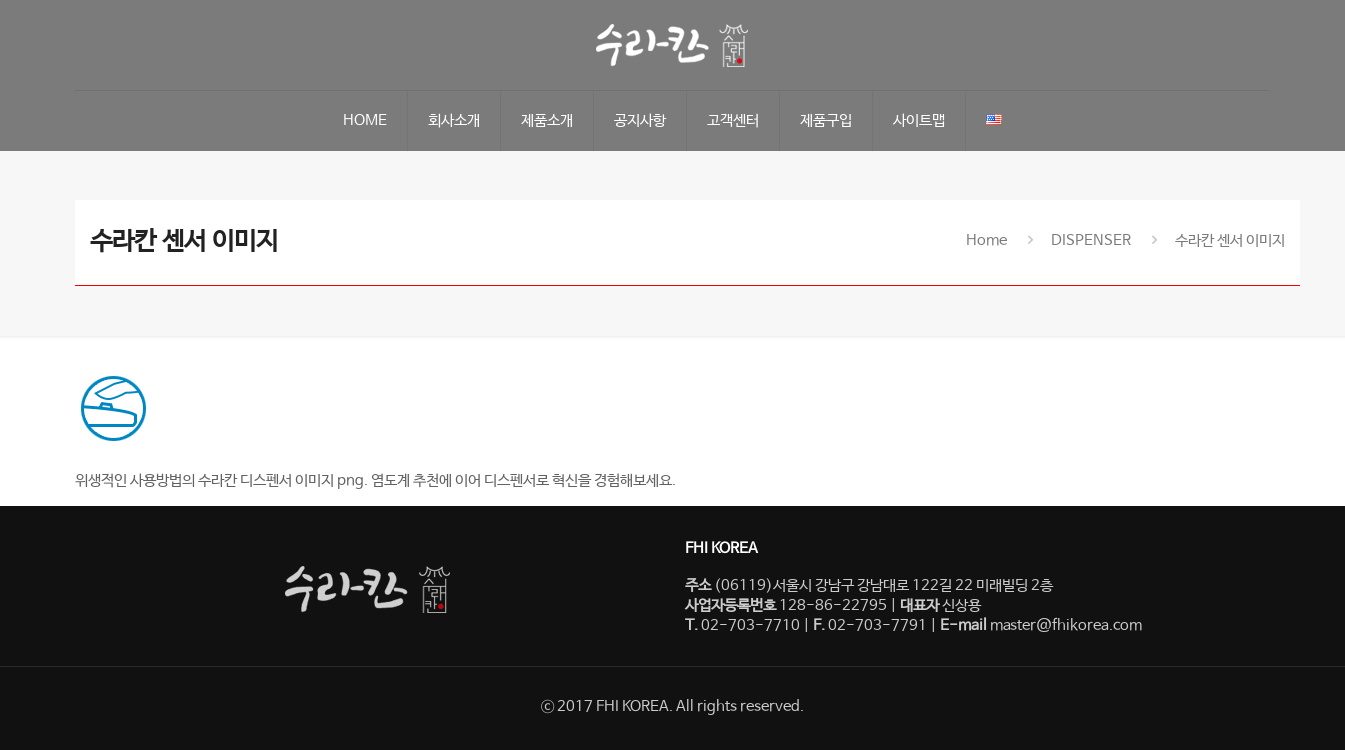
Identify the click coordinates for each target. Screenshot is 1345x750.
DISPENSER (1091, 240)
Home (986, 240)
